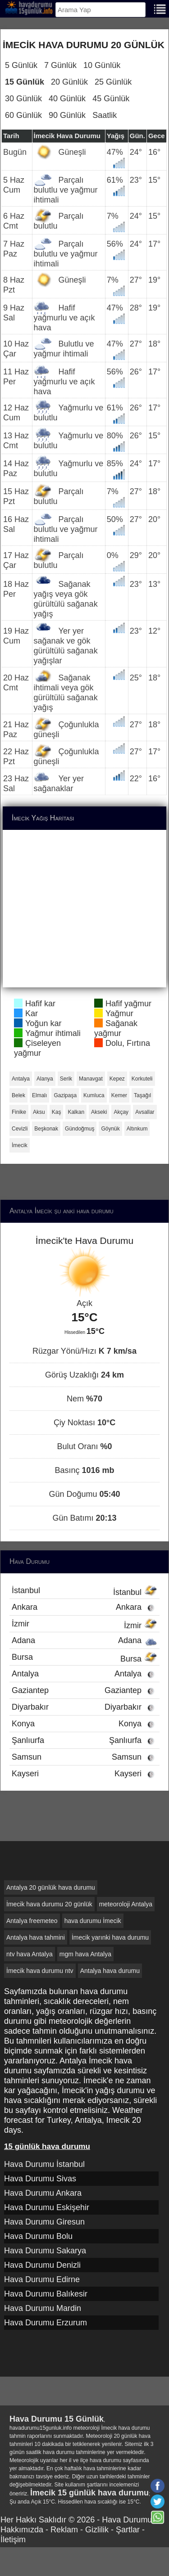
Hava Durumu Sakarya (45, 2250)
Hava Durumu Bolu (38, 2236)
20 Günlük (69, 81)
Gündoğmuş (79, 1129)
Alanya (45, 1079)
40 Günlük (67, 98)
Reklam (64, 2529)
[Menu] (160, 8)
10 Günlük (101, 65)
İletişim (13, 2539)
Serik (66, 1079)
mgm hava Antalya (85, 1954)
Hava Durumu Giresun (44, 2221)
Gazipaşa (65, 1095)
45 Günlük (110, 98)
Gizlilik (97, 2529)
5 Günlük (21, 65)
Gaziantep (84, 1690)
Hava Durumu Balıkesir (45, 2293)
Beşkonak (46, 1129)
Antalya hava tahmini (35, 1937)
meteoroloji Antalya (125, 1904)
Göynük (110, 1129)
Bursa (84, 1658)
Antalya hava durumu (110, 1970)
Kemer (119, 1095)
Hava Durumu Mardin (42, 2308)
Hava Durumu (127, 2519)
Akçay (121, 1112)
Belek (18, 1095)
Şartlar (128, 2529)
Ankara (84, 1607)
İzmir (84, 1624)
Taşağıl (142, 1095)
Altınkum (137, 1129)
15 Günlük (24, 81)
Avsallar (144, 1112)
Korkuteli (142, 1079)
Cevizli (19, 1129)
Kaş (56, 1112)
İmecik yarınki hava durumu (110, 1937)
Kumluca (94, 1095)
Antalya (21, 1079)
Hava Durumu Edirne (42, 2279)
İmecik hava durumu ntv (39, 1970)
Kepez (117, 1079)
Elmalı (39, 1095)
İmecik (19, 1145)
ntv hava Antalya (29, 1954)
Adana (84, 1640)
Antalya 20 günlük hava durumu (50, 1887)
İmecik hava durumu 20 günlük (49, 1904)
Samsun (84, 1757)
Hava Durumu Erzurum (45, 2322)
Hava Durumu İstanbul (44, 2164)
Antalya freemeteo (32, 1920)
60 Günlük (23, 115)
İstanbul (84, 1591)
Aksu (39, 1112)
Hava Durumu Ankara (43, 2193)
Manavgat (91, 1079)
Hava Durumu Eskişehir (46, 2207)
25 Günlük (113, 81)
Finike (19, 1112)
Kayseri (84, 1773)
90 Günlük (67, 115)
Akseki (99, 1112)
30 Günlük (23, 98)
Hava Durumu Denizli (42, 2265)
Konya (84, 1723)
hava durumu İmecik (92, 1920)
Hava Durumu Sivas (40, 2178)
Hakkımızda (21, 2529)
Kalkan (76, 1112)
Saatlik (104, 115)
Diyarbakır (84, 1707)
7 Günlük (60, 65)
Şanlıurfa (84, 1740)
